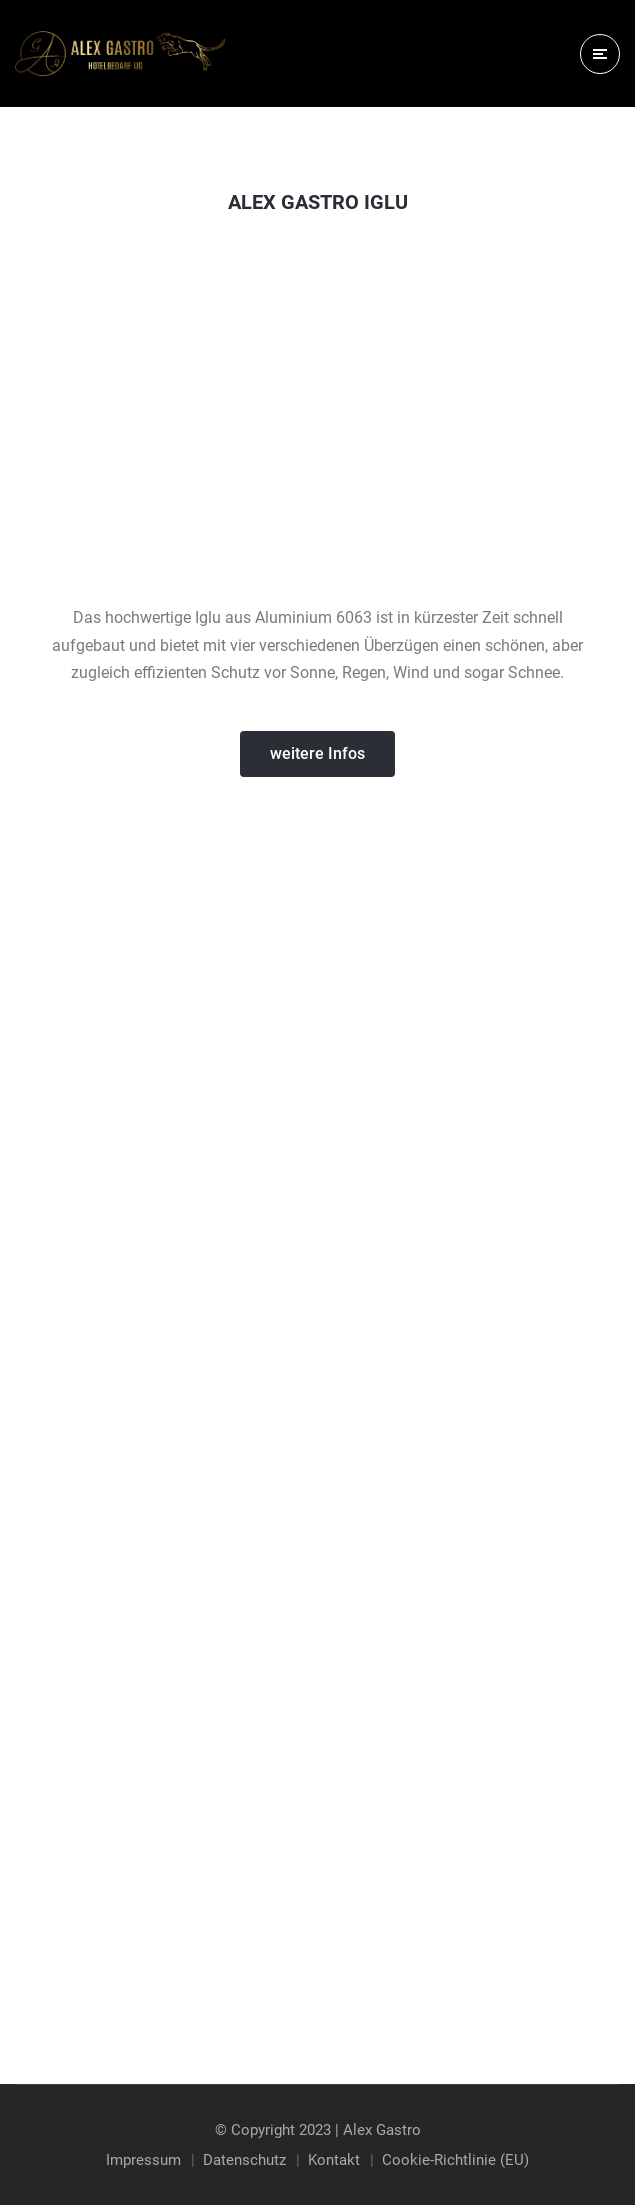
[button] (317, 754)
